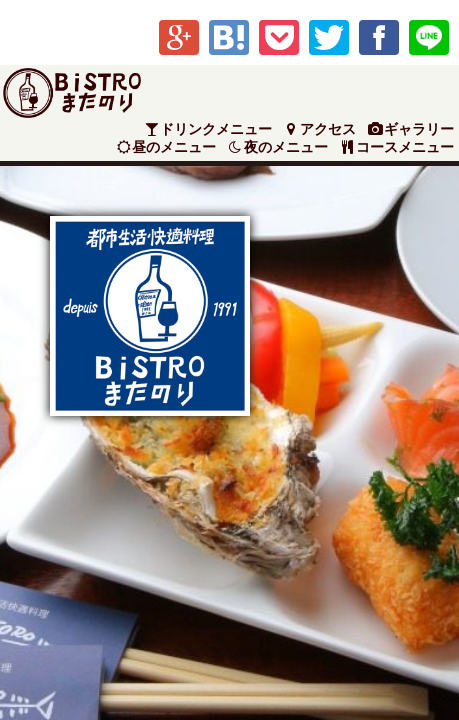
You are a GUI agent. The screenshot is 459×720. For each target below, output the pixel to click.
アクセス (319, 129)
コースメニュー (396, 147)
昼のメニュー (166, 147)
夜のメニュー (277, 147)
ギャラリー (410, 129)
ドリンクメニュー (208, 129)
